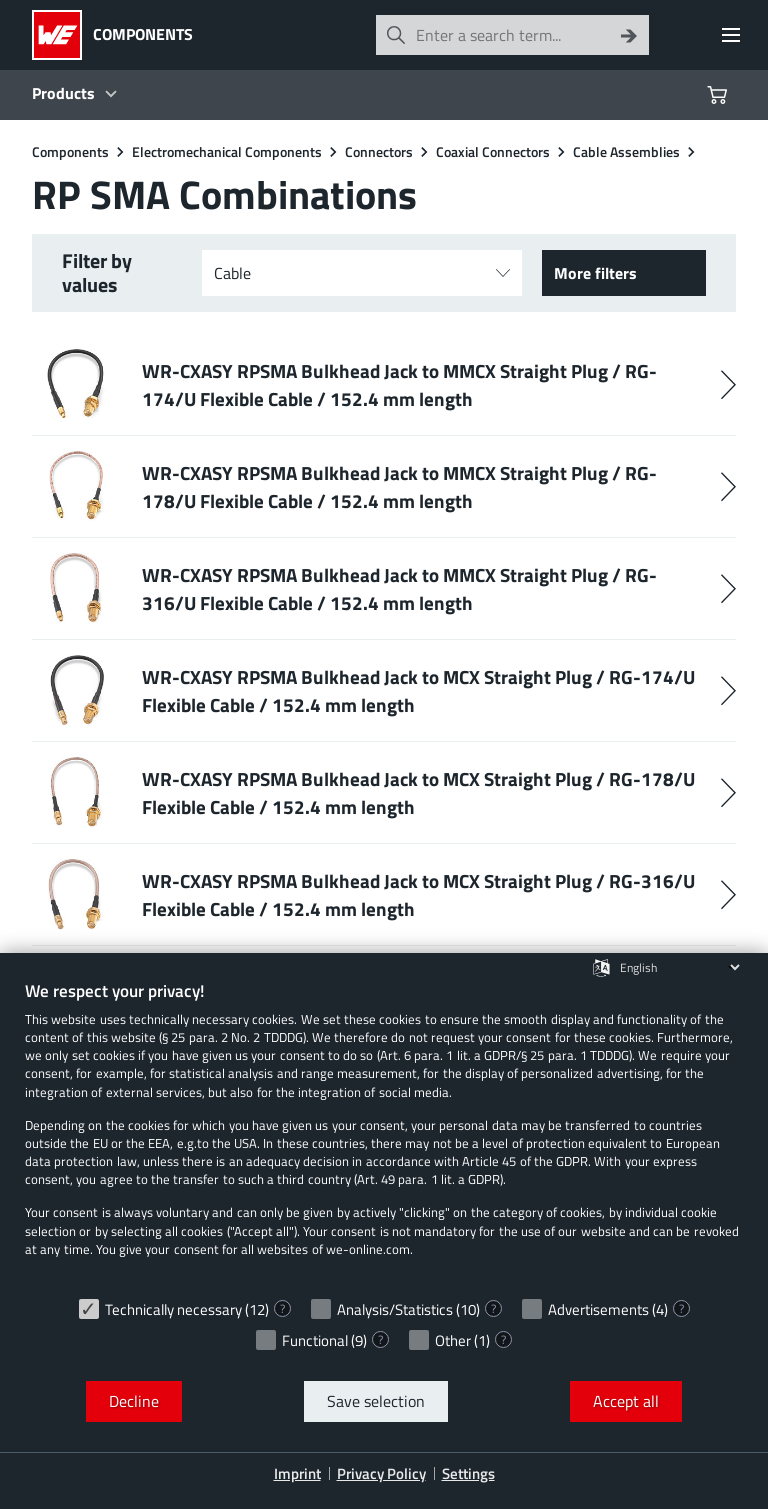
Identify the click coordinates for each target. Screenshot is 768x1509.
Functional (315, 1340)
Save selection (376, 1401)
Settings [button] (468, 1473)
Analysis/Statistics (395, 1309)
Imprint (297, 1473)
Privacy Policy (381, 1473)
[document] (384, 1133)
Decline (134, 1401)
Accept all (626, 1401)
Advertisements (598, 1309)
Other (453, 1340)
